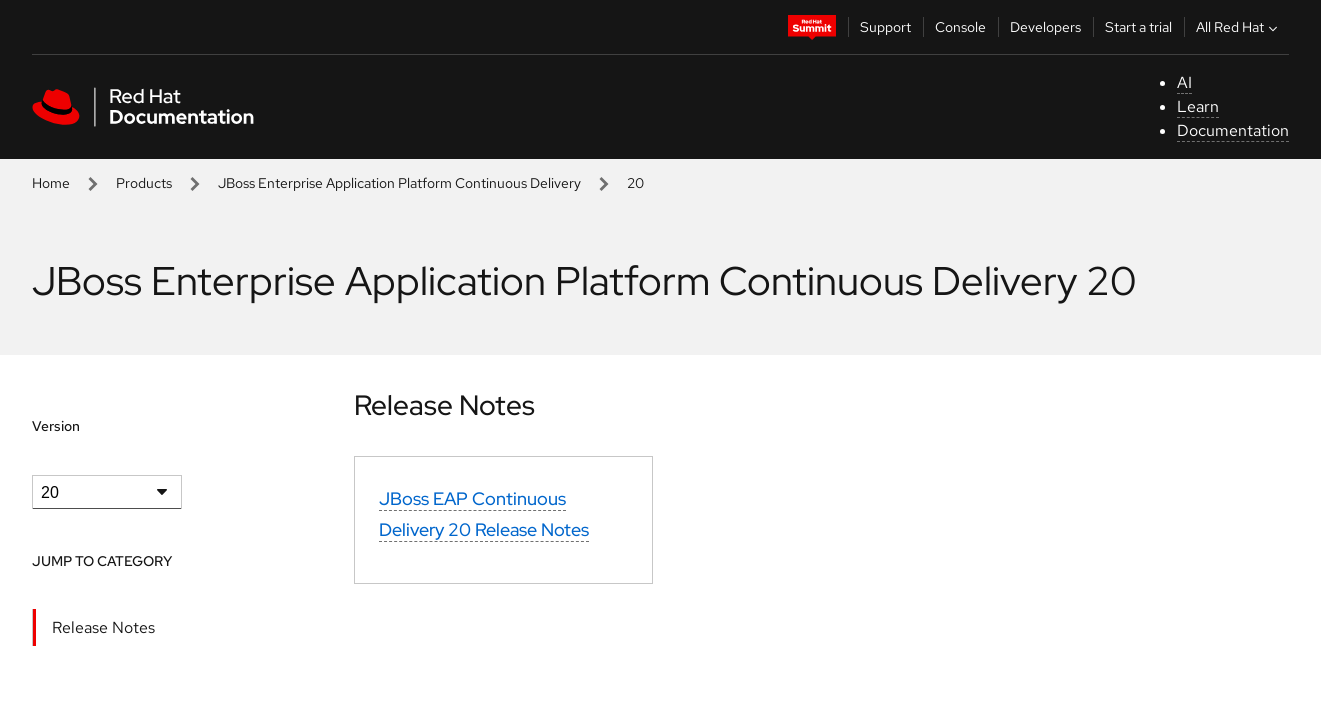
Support (885, 27)
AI (1184, 82)
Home (51, 183)
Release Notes (103, 627)
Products (144, 183)
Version (56, 426)
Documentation (1233, 130)
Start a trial (1138, 27)
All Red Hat (1239, 27)
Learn (1198, 106)
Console (960, 27)
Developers (1045, 27)
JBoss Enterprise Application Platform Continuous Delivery (399, 183)
